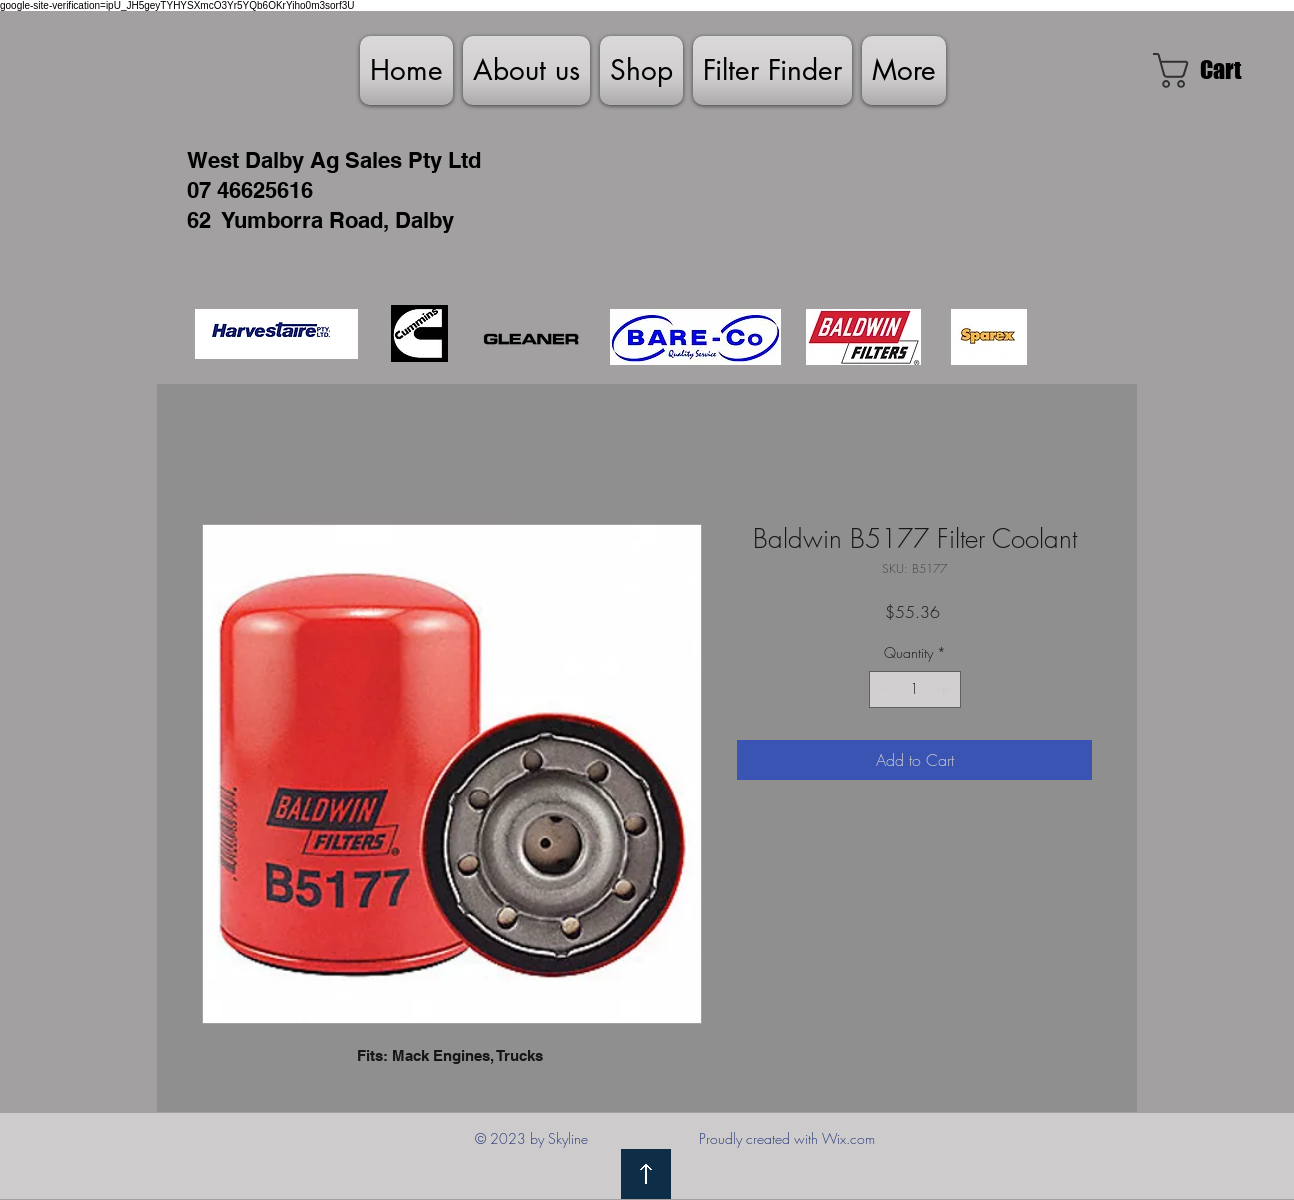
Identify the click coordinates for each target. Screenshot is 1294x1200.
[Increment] (945, 689)
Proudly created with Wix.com (787, 1138)
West (213, 160)
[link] (1217, 70)
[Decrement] (884, 689)
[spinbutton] (915, 689)
